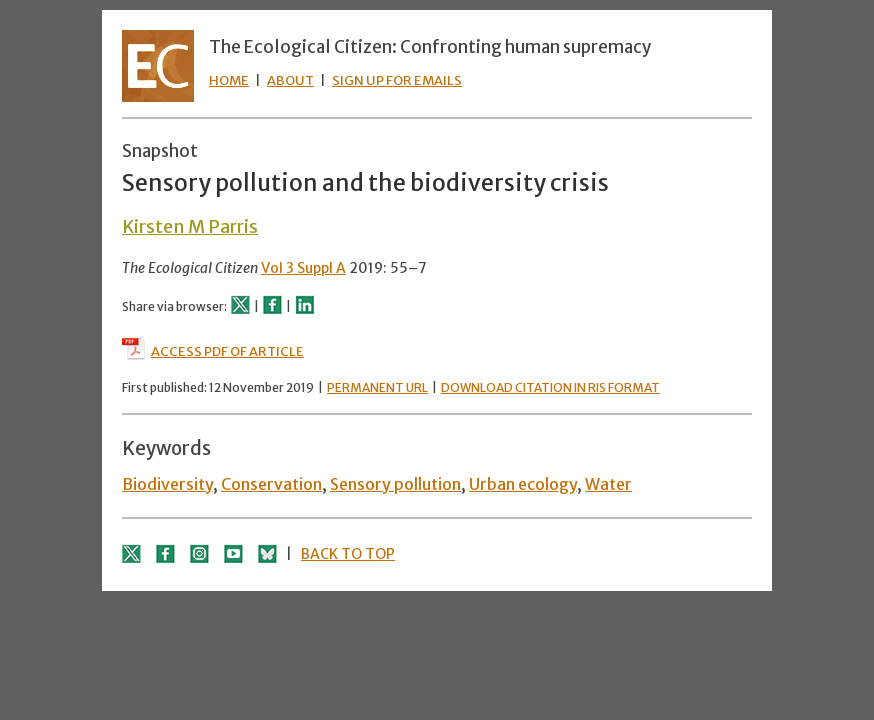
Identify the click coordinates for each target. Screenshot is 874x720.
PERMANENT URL (377, 387)
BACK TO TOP (348, 554)
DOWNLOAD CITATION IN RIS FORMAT (550, 387)
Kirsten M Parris (190, 226)
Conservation (271, 484)
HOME (229, 80)
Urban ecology (523, 484)
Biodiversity (167, 484)
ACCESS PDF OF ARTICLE (213, 351)
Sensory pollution (395, 484)
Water (608, 484)
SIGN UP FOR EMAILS (397, 80)
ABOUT (290, 80)
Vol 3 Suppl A (303, 268)
